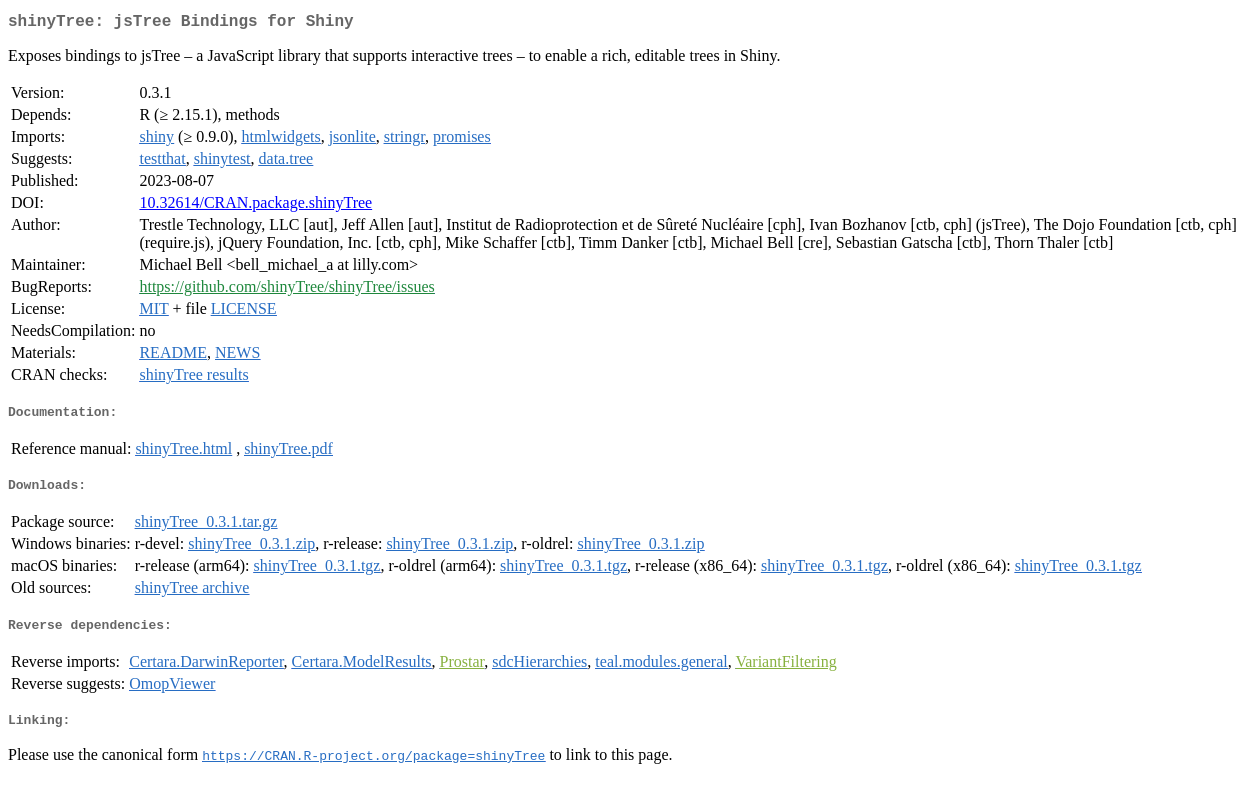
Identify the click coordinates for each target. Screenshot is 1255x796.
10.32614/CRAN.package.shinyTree (255, 206)
